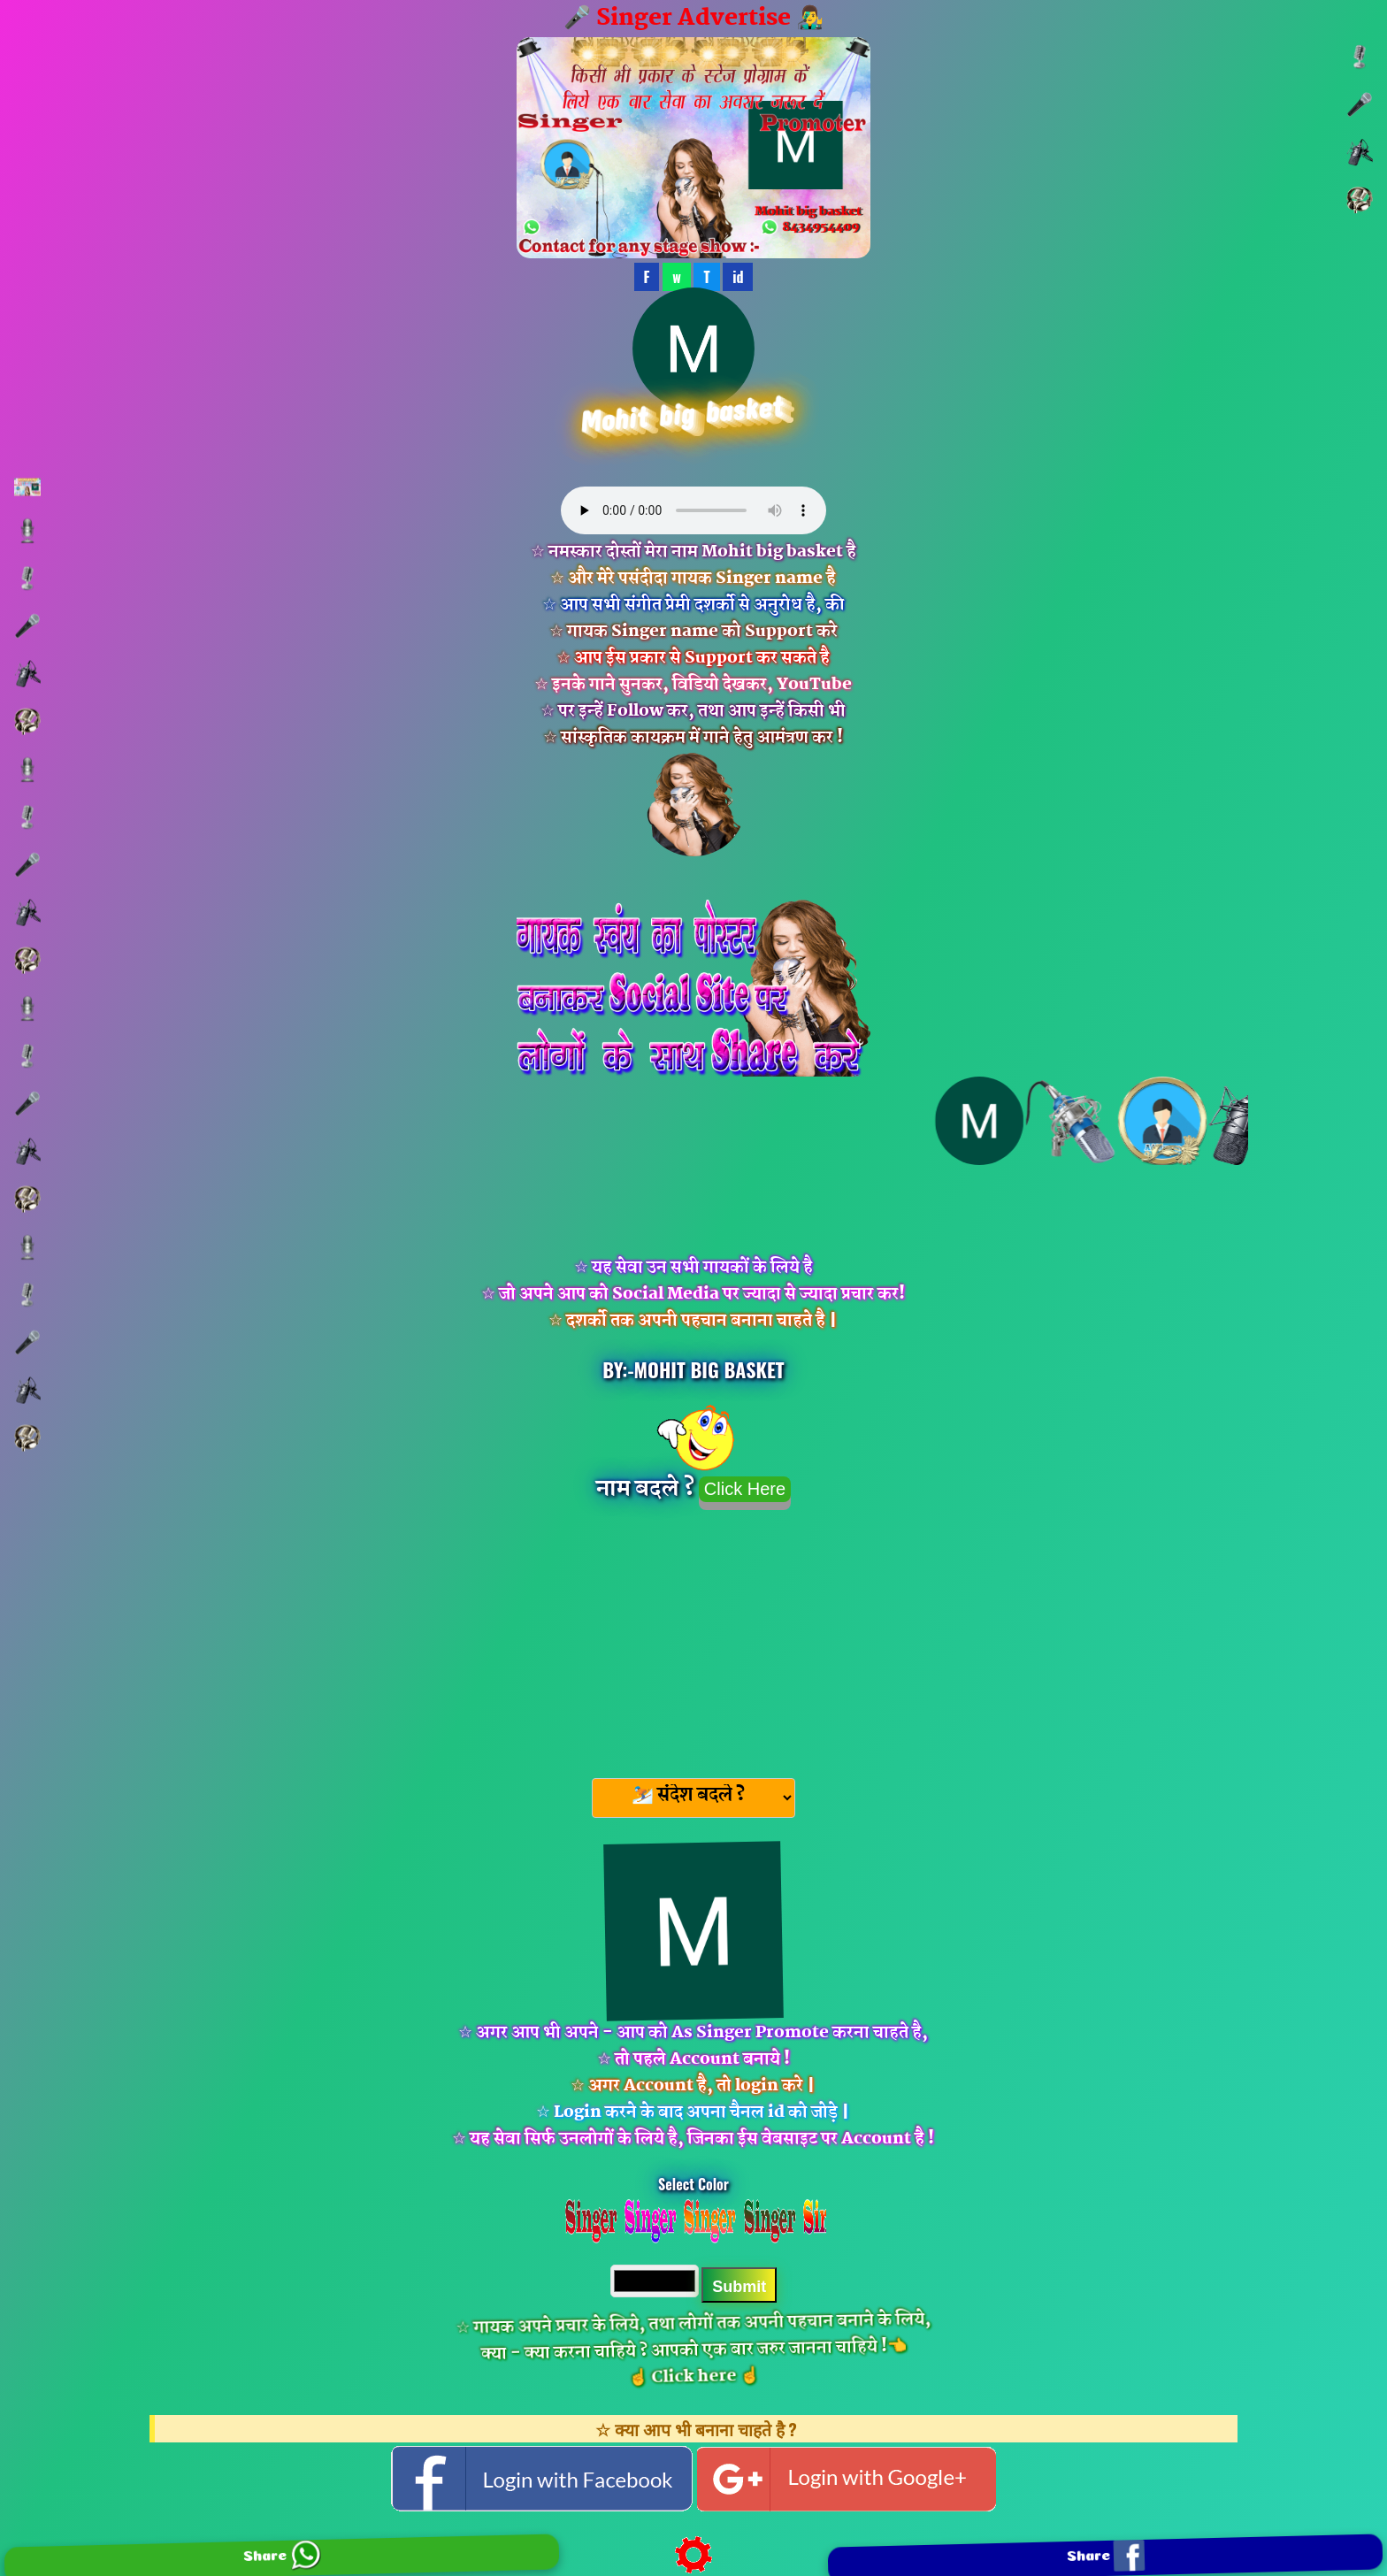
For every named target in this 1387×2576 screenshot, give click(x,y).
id (737, 277)
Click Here (744, 1489)
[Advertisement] (693, 1638)
